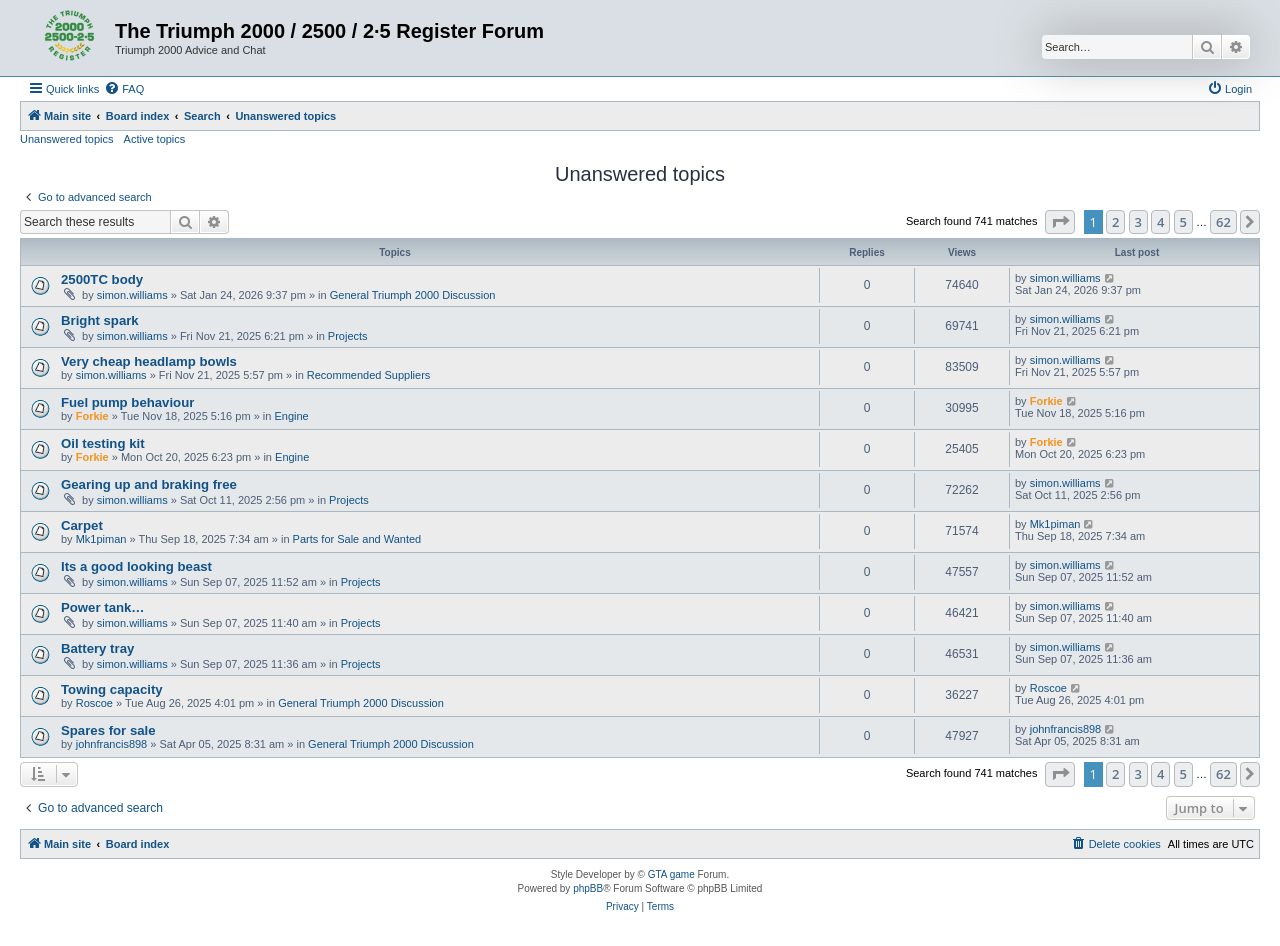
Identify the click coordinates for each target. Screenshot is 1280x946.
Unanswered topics (67, 139)
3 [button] (1138, 222)
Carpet (82, 525)
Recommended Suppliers (369, 375)
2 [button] (1115, 222)
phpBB (588, 888)
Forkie (92, 416)
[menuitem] (124, 89)
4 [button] (1160, 222)
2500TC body (102, 279)
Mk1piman (101, 539)
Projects (348, 336)
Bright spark (100, 320)
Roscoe (94, 703)
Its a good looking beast (136, 566)
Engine (291, 416)
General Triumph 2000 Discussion (413, 295)
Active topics (155, 139)
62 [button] (1223, 222)
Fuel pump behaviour (127, 402)
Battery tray (97, 648)
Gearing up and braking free (149, 484)
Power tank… (103, 607)
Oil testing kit (103, 443)
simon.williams (132, 295)
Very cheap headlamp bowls (149, 361)
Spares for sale (108, 730)
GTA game (671, 874)
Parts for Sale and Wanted (357, 539)
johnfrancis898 (112, 744)
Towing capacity (112, 689)
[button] (1060, 222)
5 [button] (1183, 222)
